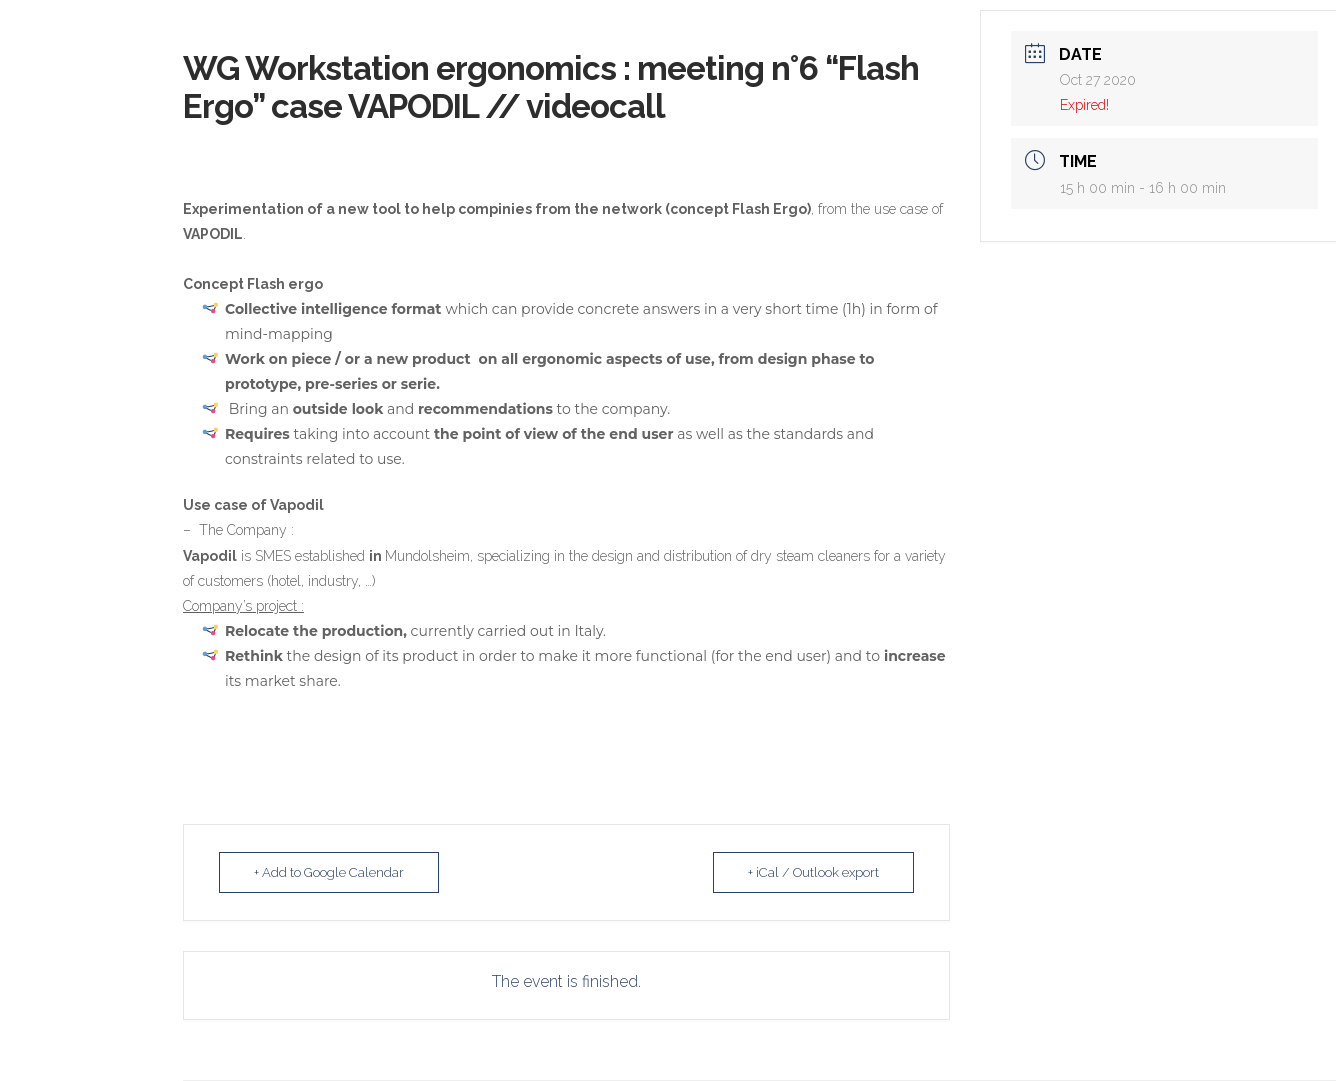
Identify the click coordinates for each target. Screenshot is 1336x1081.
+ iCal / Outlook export (813, 872)
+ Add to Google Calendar (329, 872)
